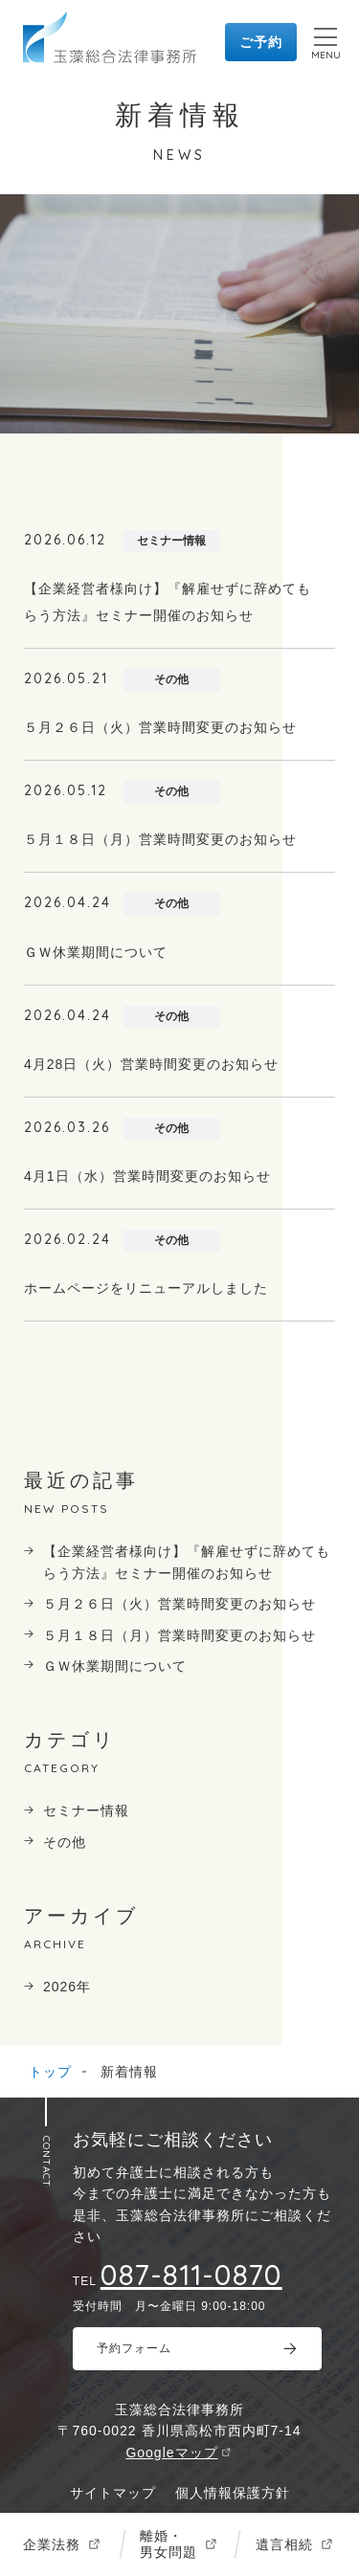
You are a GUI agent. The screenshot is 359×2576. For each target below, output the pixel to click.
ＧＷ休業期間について (115, 1666)
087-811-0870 (191, 2274)
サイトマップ (113, 2492)
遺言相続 (284, 2544)
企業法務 (51, 2544)
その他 (64, 1842)
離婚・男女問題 (168, 2544)
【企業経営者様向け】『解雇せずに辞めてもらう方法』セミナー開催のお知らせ (186, 1561)
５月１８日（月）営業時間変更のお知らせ (179, 1635)
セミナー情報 (86, 1810)
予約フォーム (134, 2348)
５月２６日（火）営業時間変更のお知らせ (179, 1603)
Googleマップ (171, 2452)
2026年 (67, 1986)
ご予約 (260, 42)
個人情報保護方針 (232, 2492)
